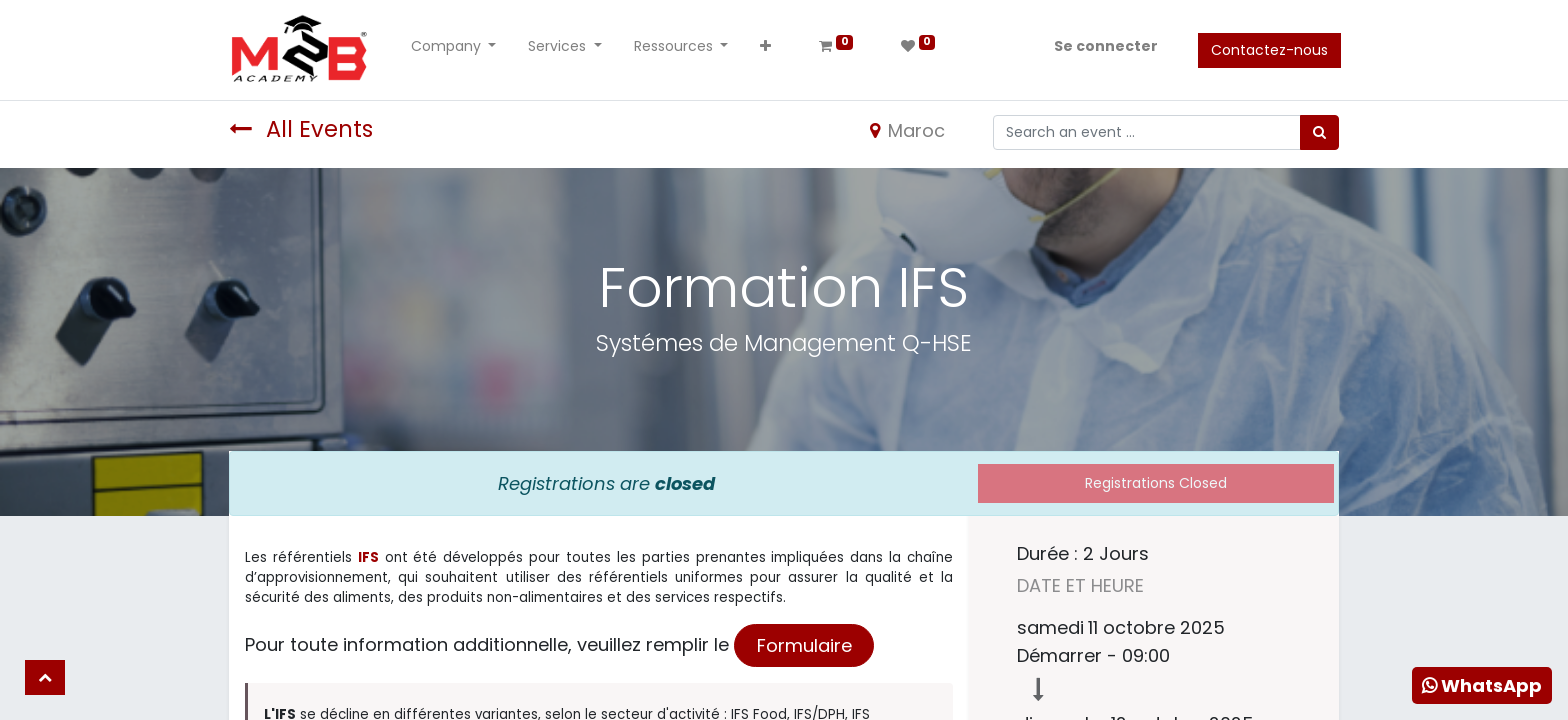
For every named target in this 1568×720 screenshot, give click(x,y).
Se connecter (1104, 46)
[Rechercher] (1319, 132)
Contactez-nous (1267, 50)
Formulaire (804, 645)
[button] (768, 50)
